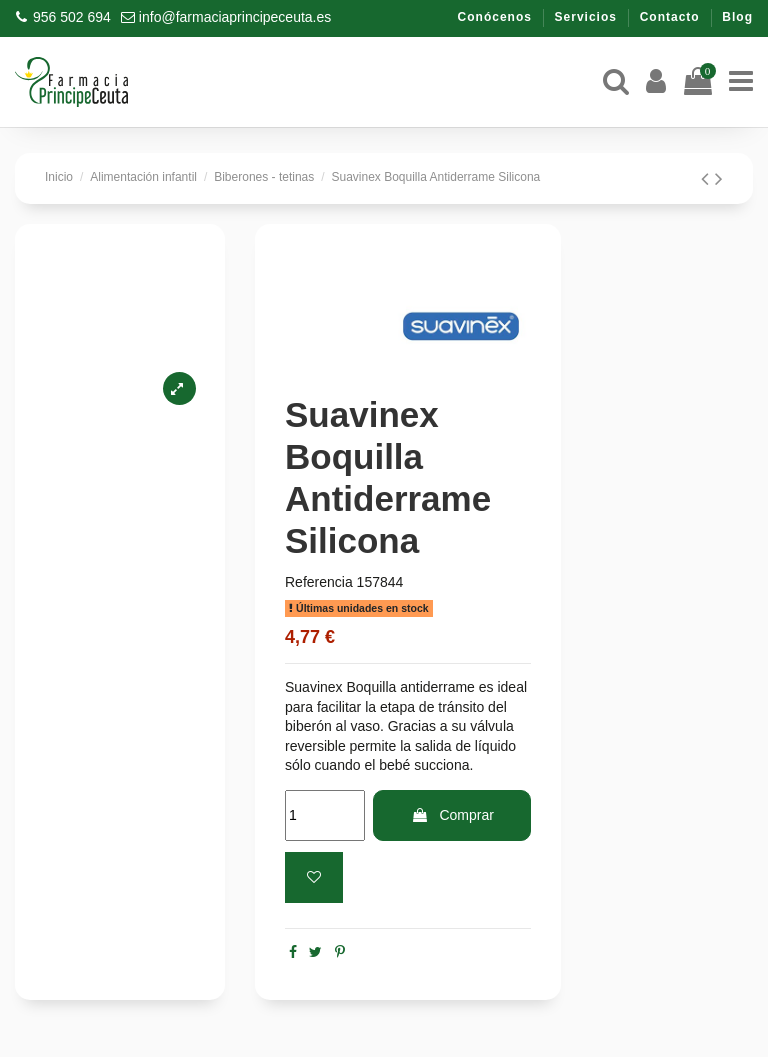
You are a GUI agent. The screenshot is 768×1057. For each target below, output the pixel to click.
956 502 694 (72, 17)
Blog (737, 17)
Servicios (588, 17)
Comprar (452, 815)
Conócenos (497, 17)
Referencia (319, 582)
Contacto (672, 17)
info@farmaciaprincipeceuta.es (235, 17)
